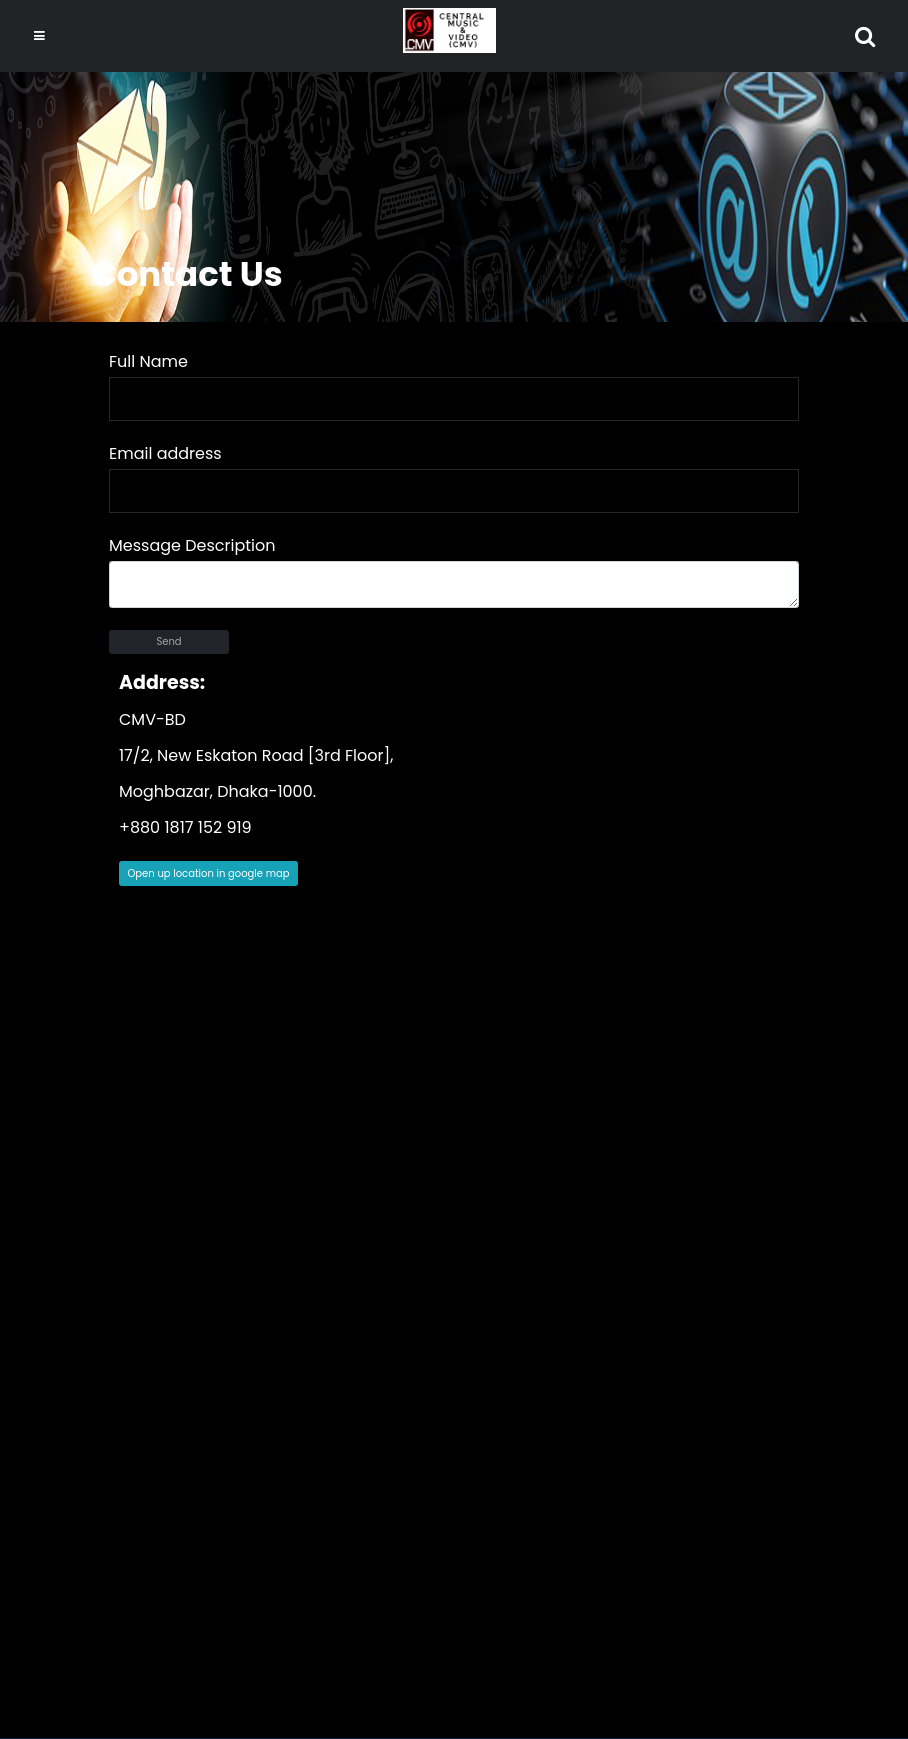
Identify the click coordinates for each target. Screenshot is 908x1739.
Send (168, 641)
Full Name (148, 361)
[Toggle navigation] (39, 36)
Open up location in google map (209, 873)
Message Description (192, 545)
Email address (165, 453)
